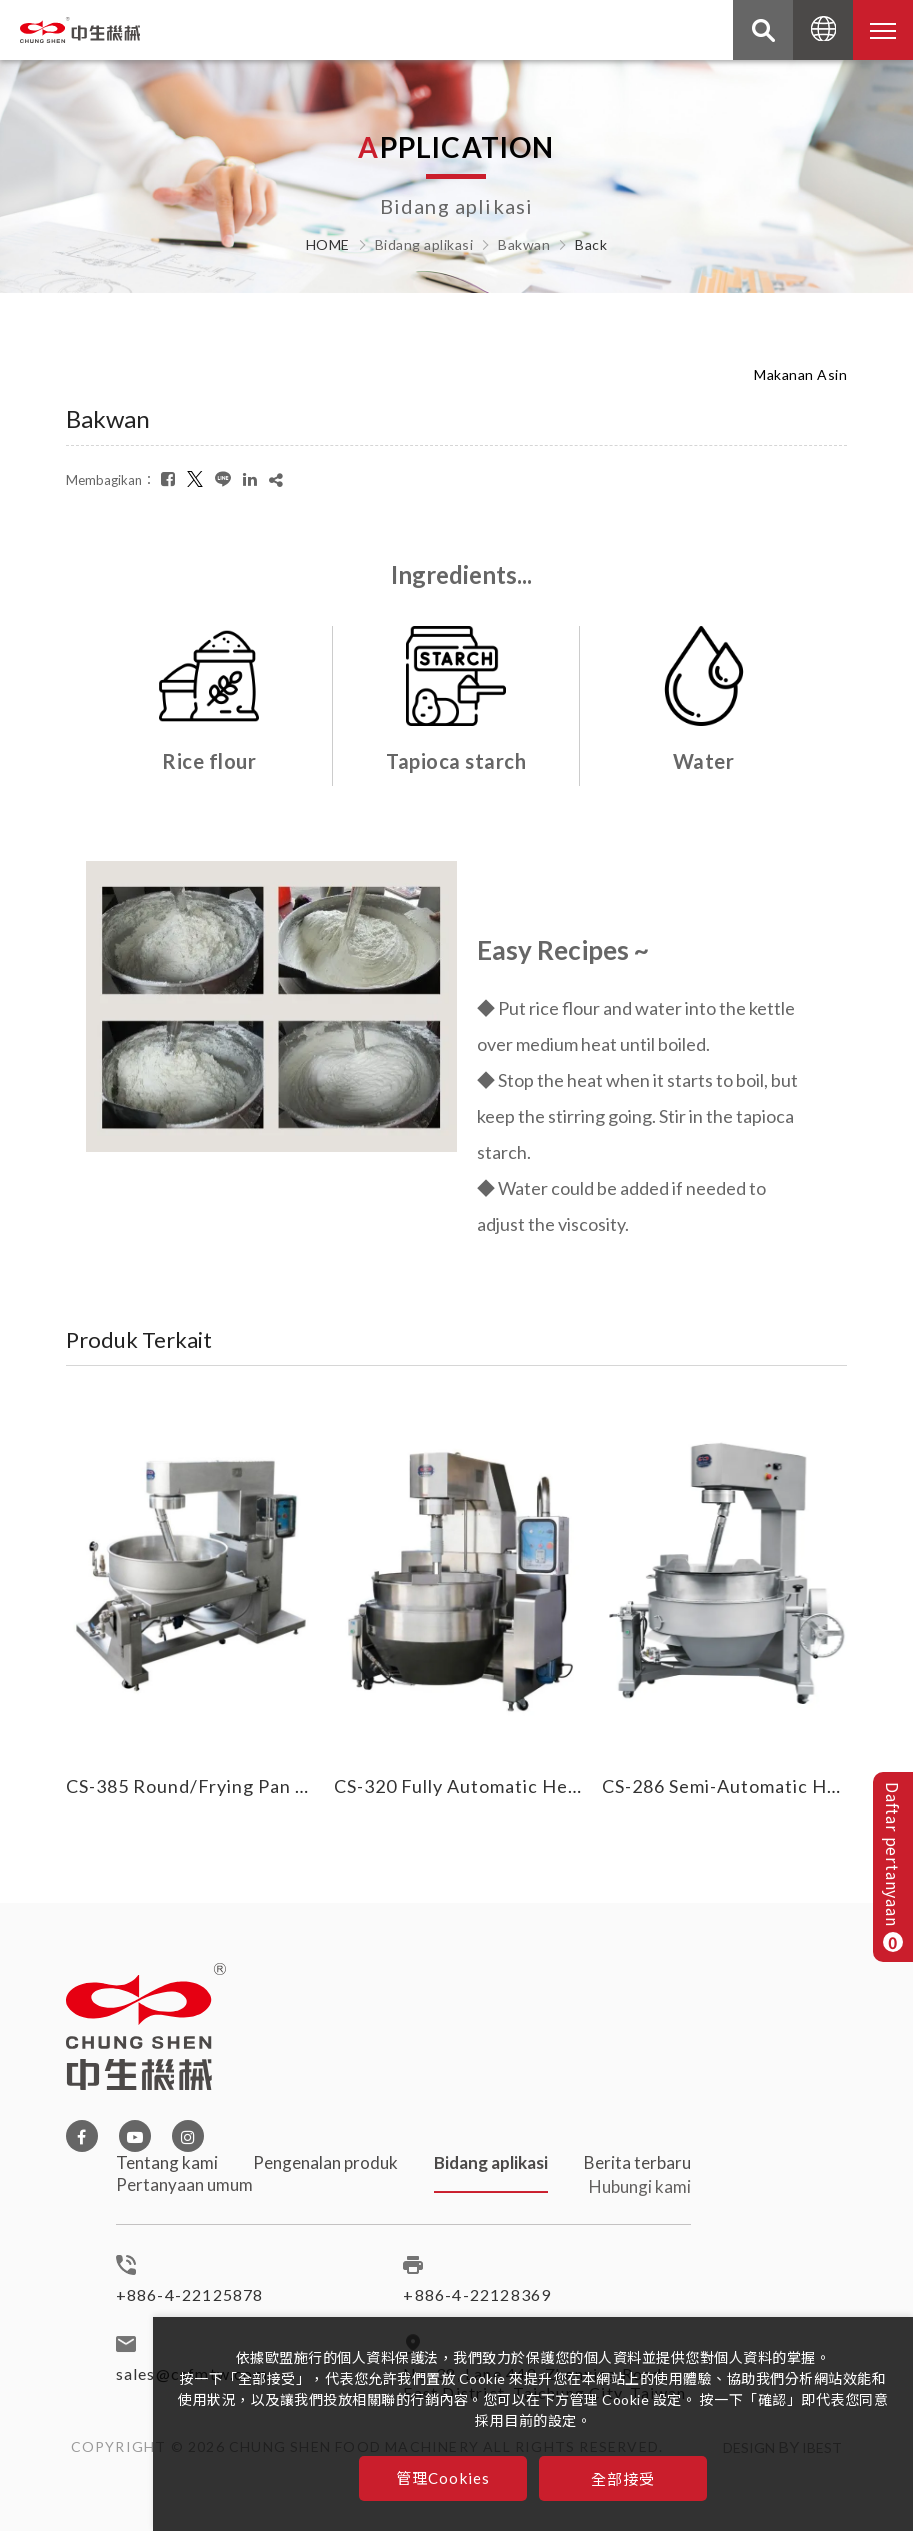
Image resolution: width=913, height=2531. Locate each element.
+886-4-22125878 (190, 2304)
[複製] (276, 479)
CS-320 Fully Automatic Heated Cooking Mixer (536, 1786)
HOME (328, 245)
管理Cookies (443, 2478)
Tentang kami (167, 2172)
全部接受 (623, 2478)
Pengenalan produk (325, 2180)
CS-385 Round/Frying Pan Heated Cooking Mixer (279, 1786)
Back (591, 245)
